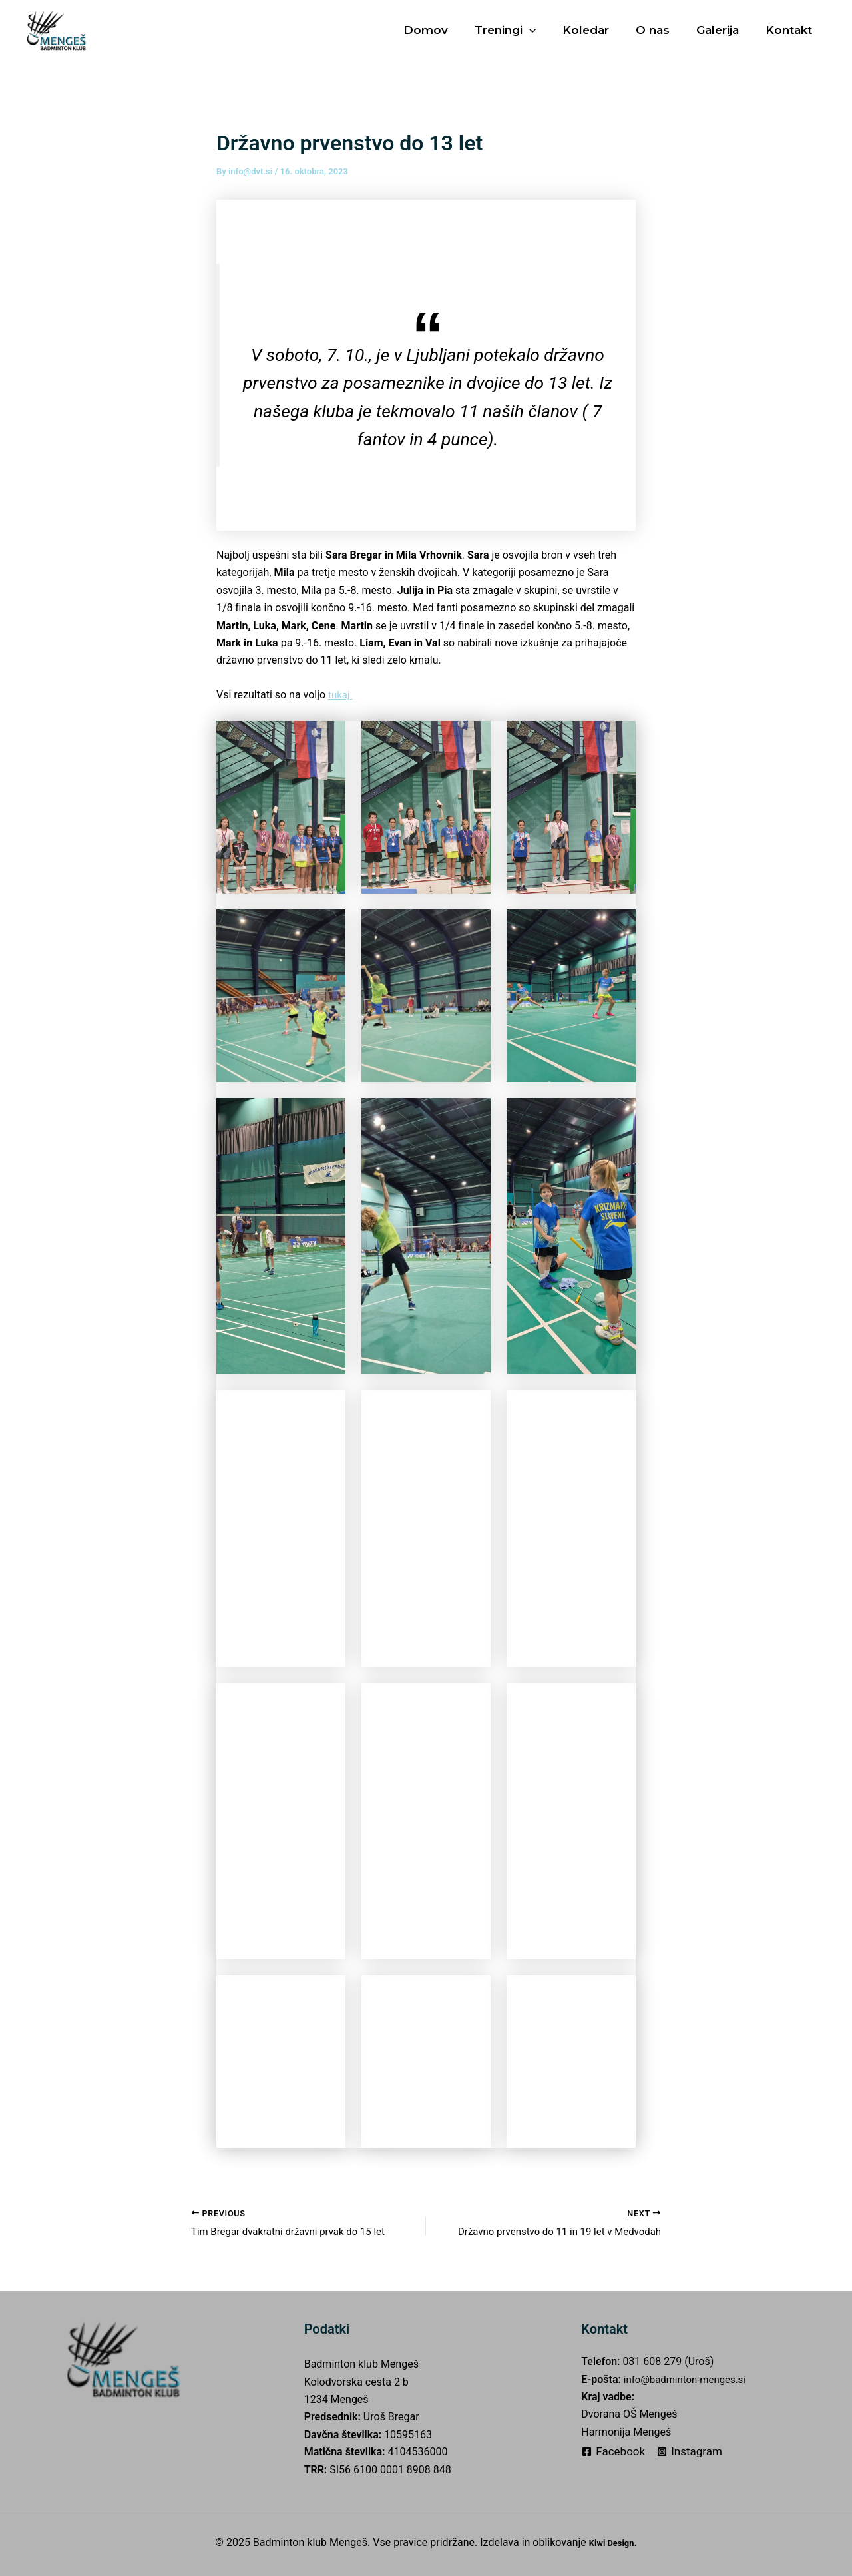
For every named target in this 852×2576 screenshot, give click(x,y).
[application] (547, 30)
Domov (447, 30)
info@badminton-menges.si (689, 2379)
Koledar (599, 30)
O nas (663, 30)
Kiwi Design (612, 2542)
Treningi (523, 30)
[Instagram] (689, 2451)
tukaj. (341, 694)
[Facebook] (613, 2451)
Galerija (723, 30)
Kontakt (790, 30)
